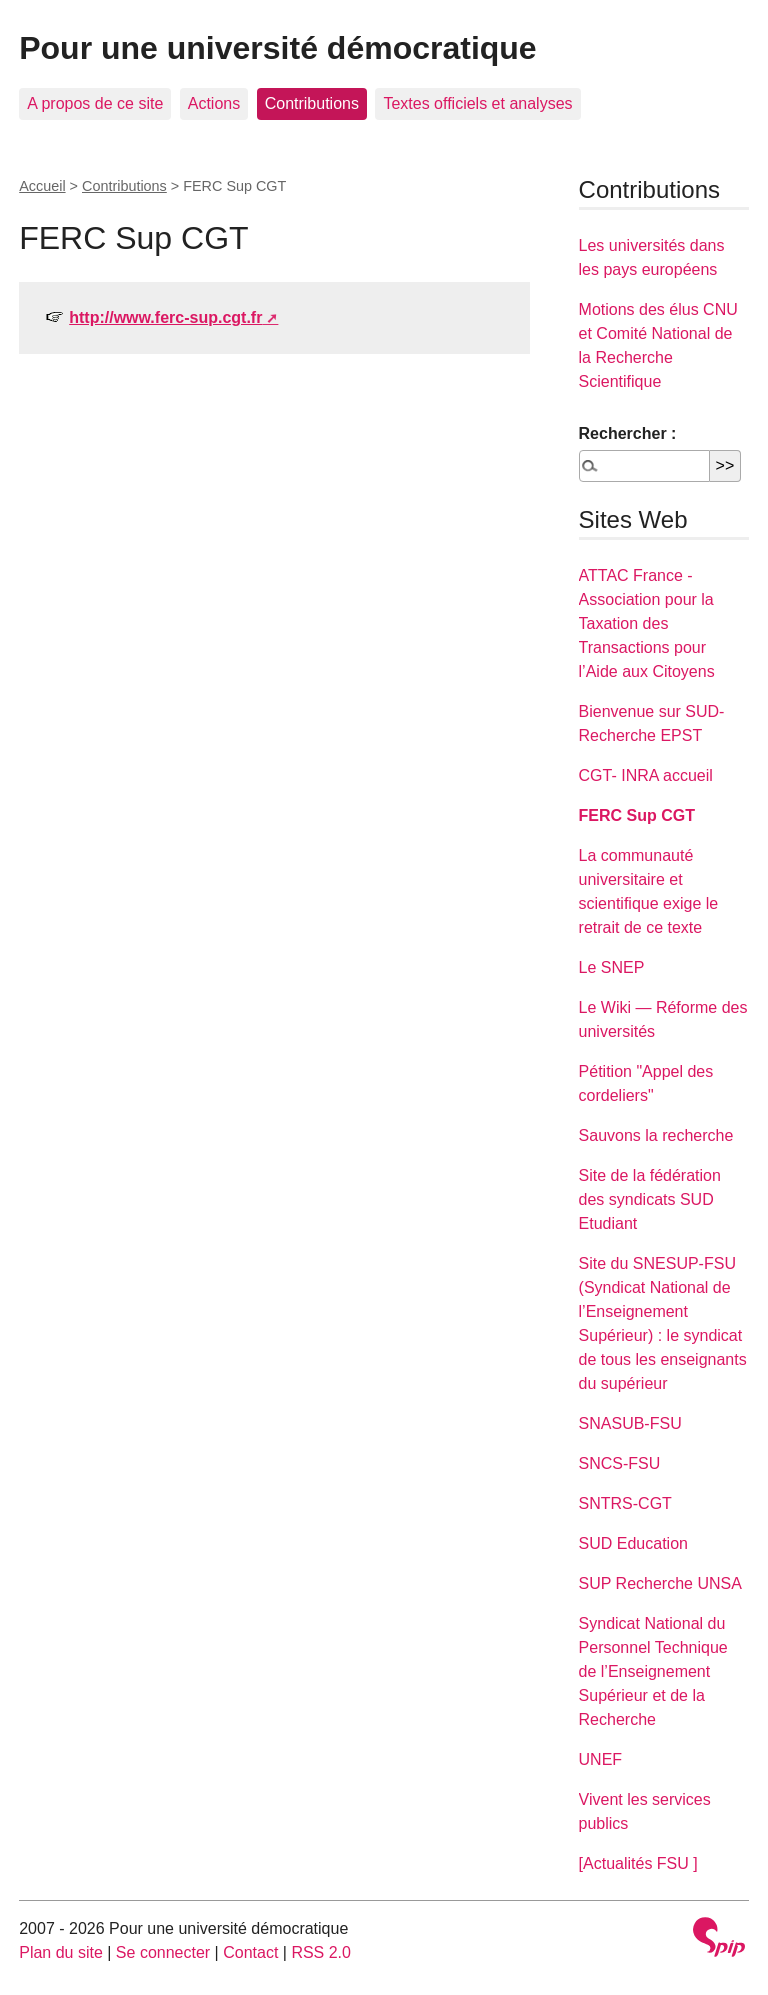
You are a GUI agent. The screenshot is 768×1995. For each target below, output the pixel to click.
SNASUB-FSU (630, 1423)
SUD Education (633, 1543)
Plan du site (61, 1952)
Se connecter (163, 1952)
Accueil (42, 186)
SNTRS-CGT (625, 1503)
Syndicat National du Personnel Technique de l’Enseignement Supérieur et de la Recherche (653, 1671)
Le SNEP (612, 967)
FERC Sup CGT (637, 815)
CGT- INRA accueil (646, 775)
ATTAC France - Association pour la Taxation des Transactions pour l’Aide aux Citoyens (647, 623)
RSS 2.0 (321, 1952)
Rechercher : (628, 433)
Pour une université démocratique (277, 48)
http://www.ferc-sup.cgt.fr (165, 317)
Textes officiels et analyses (477, 103)
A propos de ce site (95, 103)
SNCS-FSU (620, 1463)
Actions (214, 103)
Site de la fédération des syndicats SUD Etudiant (650, 1199)
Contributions (312, 103)
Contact (250, 1952)
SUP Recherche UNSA (660, 1583)
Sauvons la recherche (656, 1135)
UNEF (601, 1759)
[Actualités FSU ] (638, 1863)
